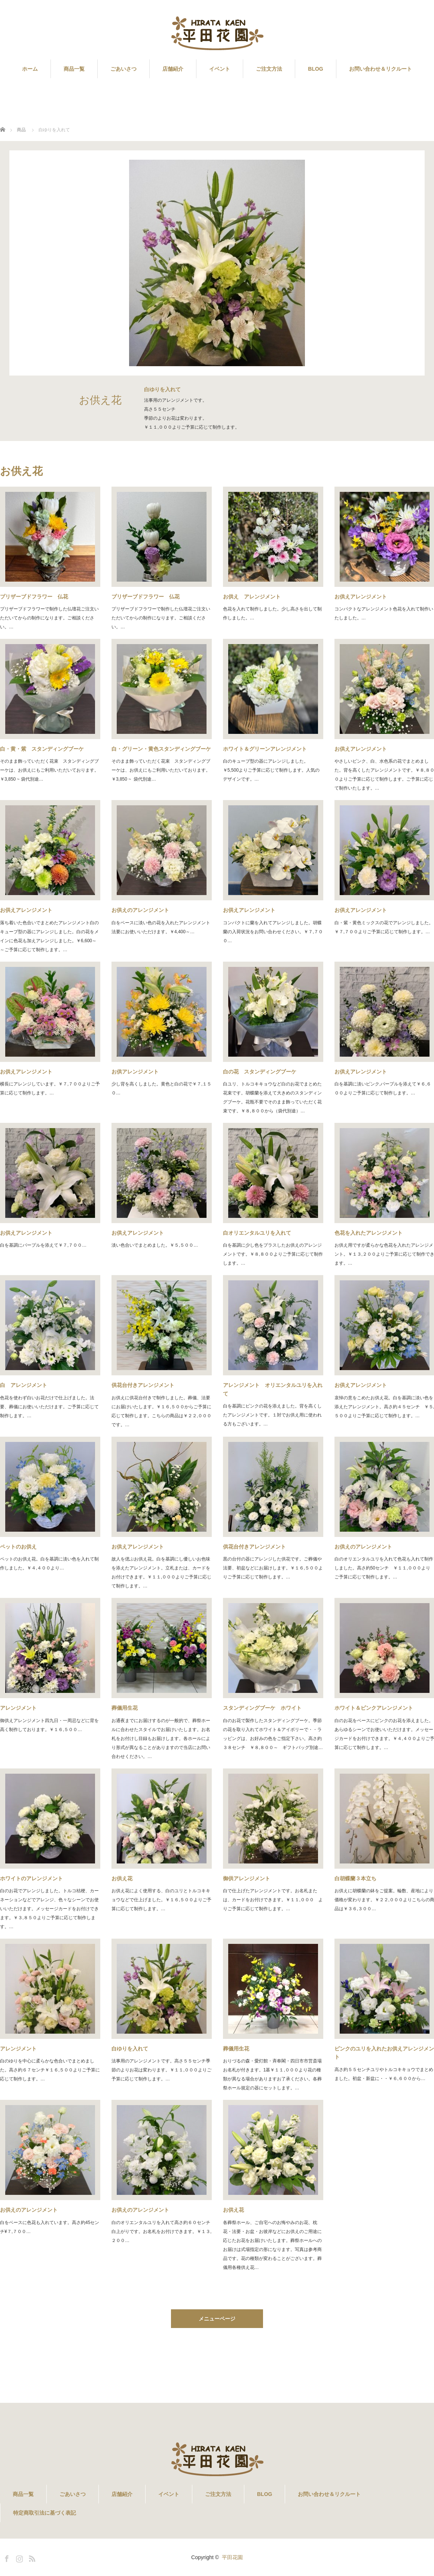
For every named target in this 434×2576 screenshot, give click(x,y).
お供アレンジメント (135, 1072)
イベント (219, 69)
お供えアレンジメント (26, 910)
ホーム (30, 69)
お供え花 (121, 1878)
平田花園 (232, 2557)
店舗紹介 (172, 69)
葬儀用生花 (124, 1708)
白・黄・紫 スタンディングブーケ (42, 749)
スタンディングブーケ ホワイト (262, 1708)
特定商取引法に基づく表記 (44, 2513)
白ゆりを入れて (129, 2049)
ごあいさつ (123, 69)
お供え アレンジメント (252, 597)
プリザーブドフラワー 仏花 (34, 597)
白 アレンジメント (23, 1385)
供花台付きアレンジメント (142, 1385)
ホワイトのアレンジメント (31, 1878)
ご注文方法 (269, 69)
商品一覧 (74, 69)
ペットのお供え (18, 1547)
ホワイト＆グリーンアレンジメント (265, 749)
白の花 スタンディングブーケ (259, 1072)
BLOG (315, 69)
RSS (31, 2557)
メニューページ (217, 2319)
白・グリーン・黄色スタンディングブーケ (161, 749)
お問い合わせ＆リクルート (380, 69)
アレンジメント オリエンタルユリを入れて (273, 1389)
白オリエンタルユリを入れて (257, 1233)
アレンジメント (18, 1708)
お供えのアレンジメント (140, 910)
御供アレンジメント (246, 1878)
